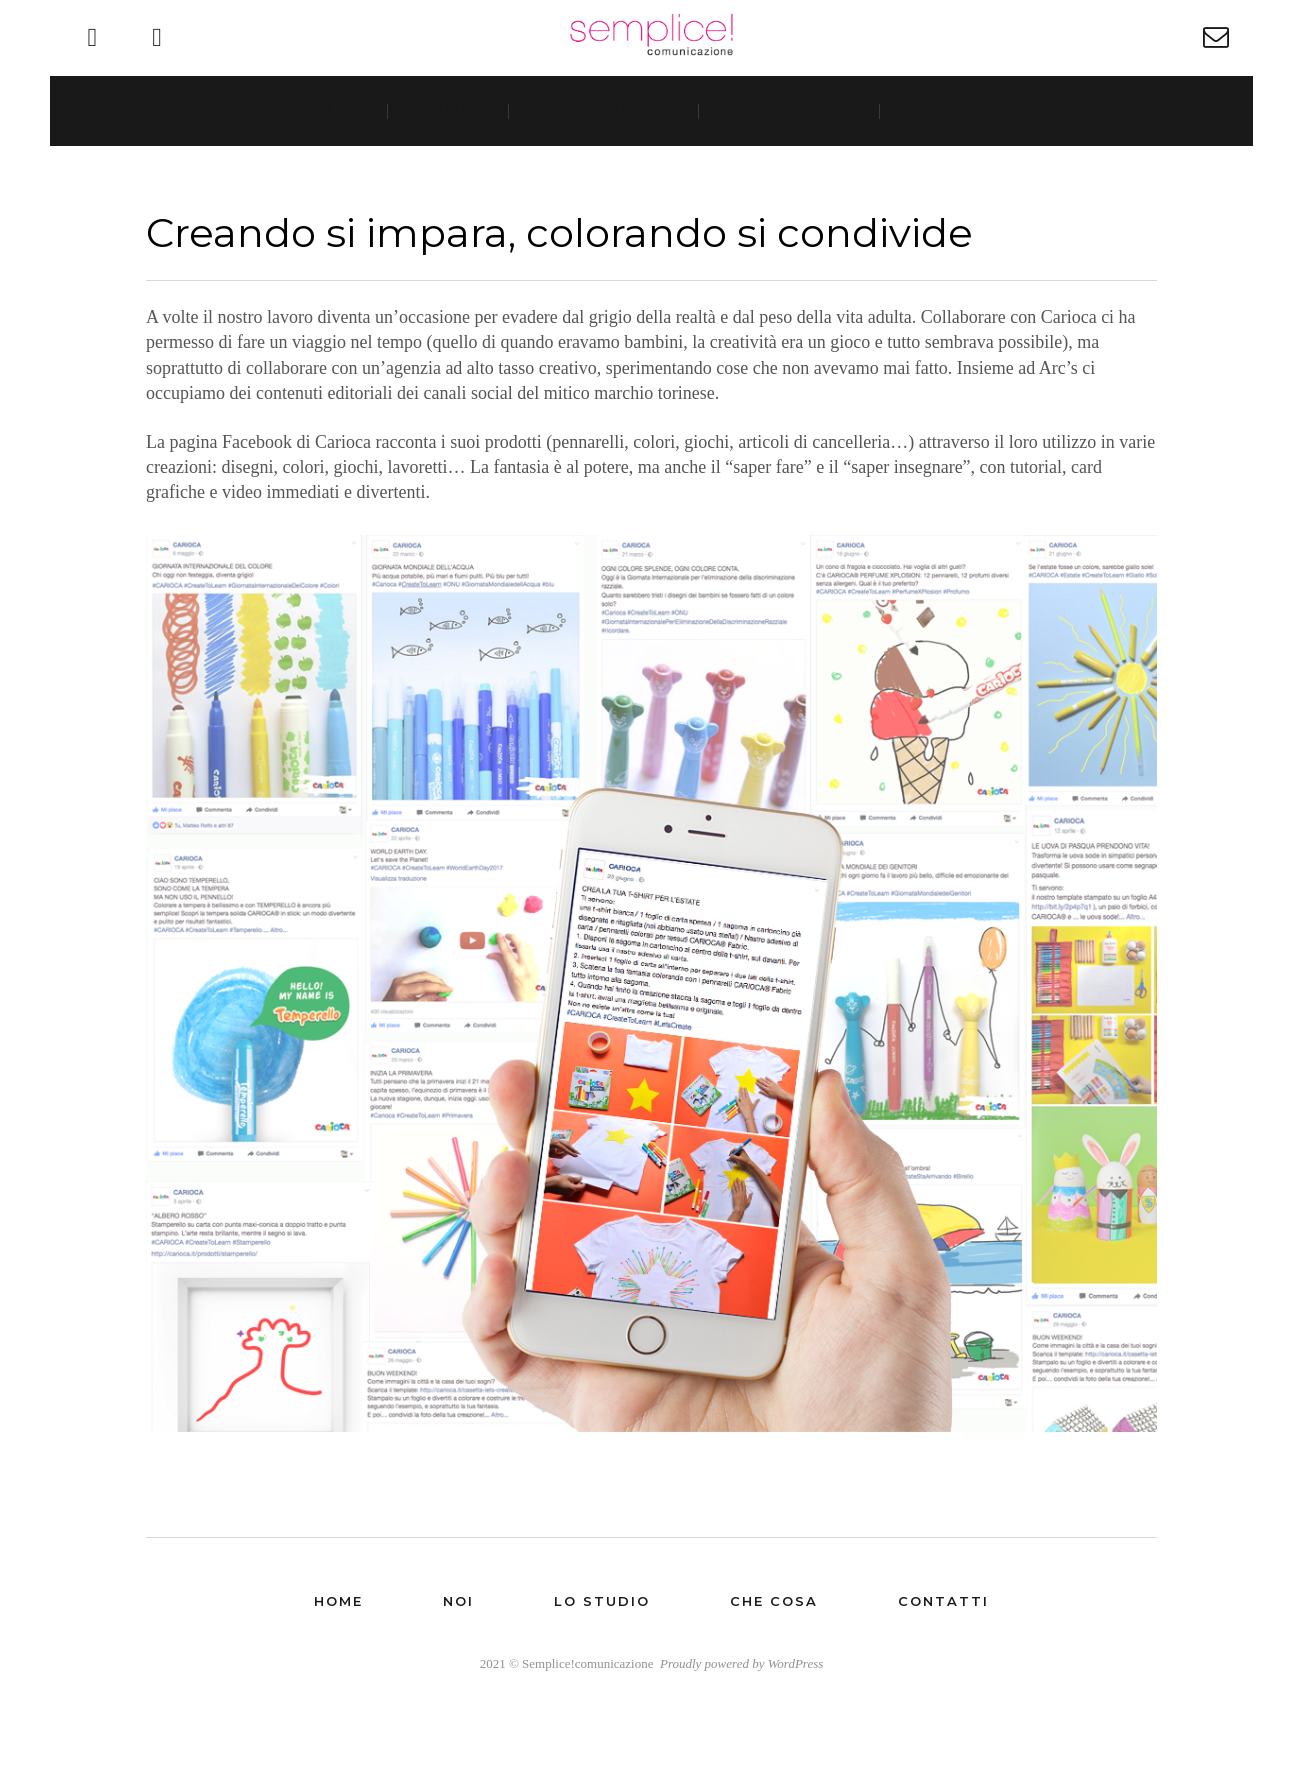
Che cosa (789, 158)
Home (318, 158)
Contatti (967, 158)
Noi (449, 158)
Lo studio (605, 158)
